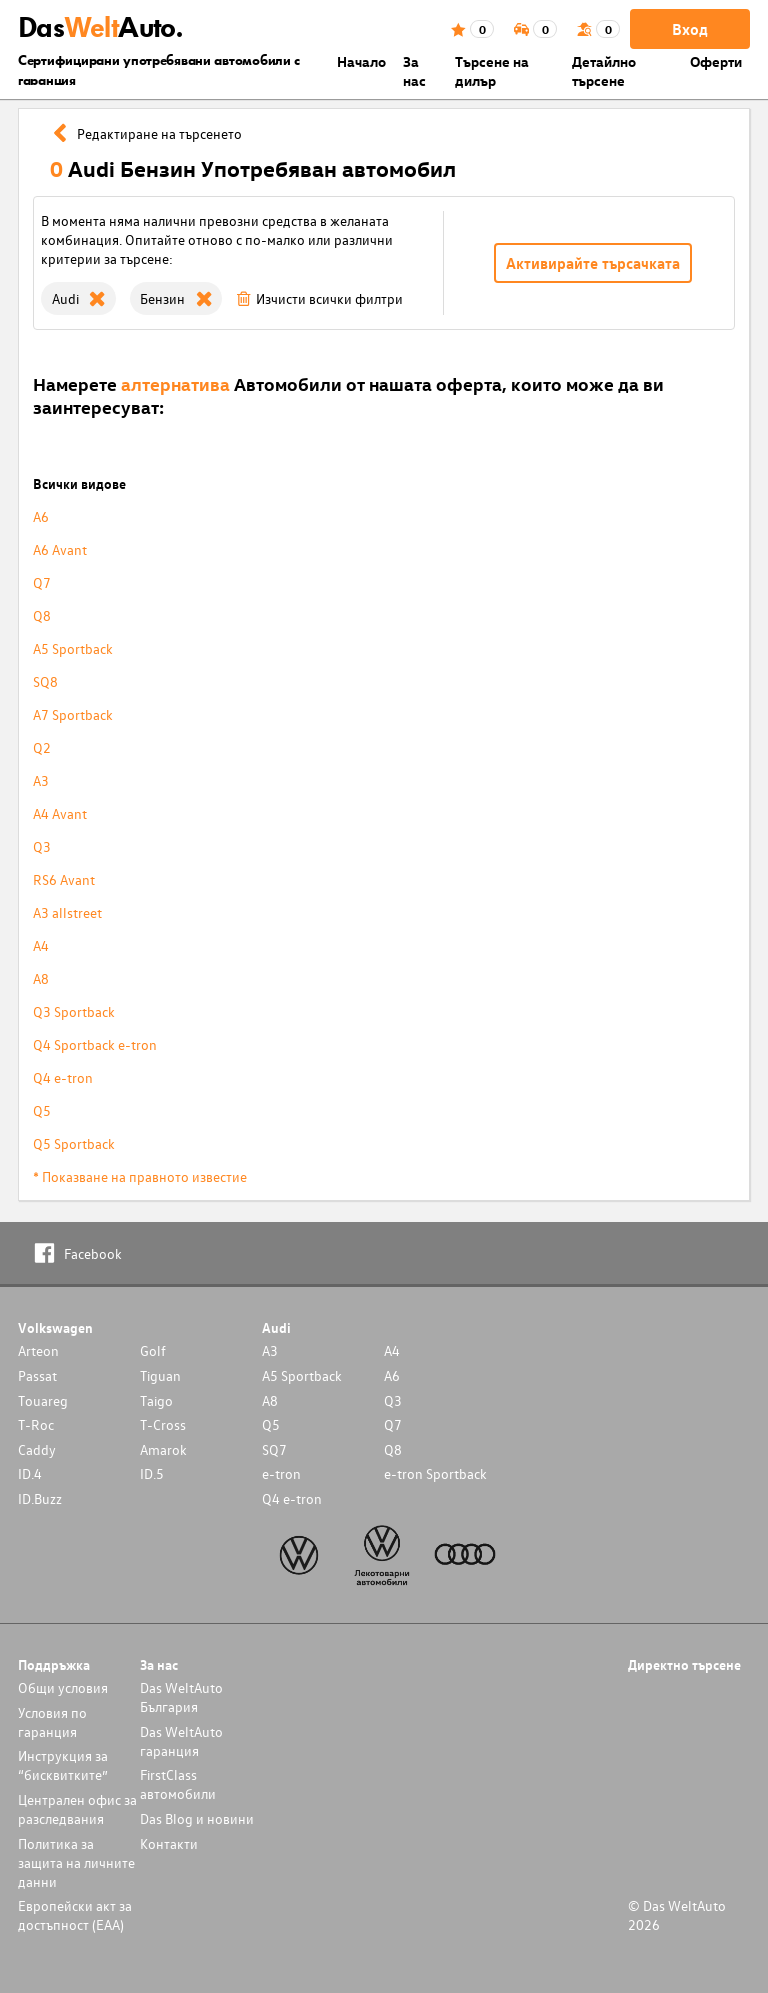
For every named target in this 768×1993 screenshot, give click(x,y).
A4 (41, 945)
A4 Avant (60, 813)
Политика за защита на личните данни (76, 1862)
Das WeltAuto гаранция (181, 1741)
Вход (690, 29)
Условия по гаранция (52, 1722)
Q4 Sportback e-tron (95, 1044)
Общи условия (63, 1687)
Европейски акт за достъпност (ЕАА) (75, 1915)
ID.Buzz (40, 1498)
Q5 (42, 1110)
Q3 (42, 846)
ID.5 (152, 1473)
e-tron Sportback (435, 1473)
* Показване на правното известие (140, 1176)
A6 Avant (60, 549)
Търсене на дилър (492, 71)
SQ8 (45, 681)
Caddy (37, 1449)
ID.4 (30, 1473)
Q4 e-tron (63, 1077)
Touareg (43, 1400)
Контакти (169, 1843)
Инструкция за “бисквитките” (63, 1765)
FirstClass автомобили (178, 1784)
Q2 (42, 747)
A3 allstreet (67, 912)
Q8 (42, 615)
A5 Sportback (73, 648)
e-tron (281, 1473)
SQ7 (274, 1449)
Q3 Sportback (74, 1011)
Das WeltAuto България (181, 1697)
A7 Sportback (73, 714)
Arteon (38, 1350)
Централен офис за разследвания (77, 1809)
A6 (41, 516)
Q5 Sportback (74, 1143)
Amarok (163, 1449)
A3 (41, 780)
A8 (41, 978)
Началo (361, 61)
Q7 (42, 582)
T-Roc (36, 1424)
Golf (153, 1350)
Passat (37, 1375)
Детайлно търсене (604, 71)
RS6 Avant (64, 879)
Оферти (716, 61)
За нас (414, 71)
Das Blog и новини (197, 1818)
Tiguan (160, 1375)
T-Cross (163, 1424)
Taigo (156, 1400)
